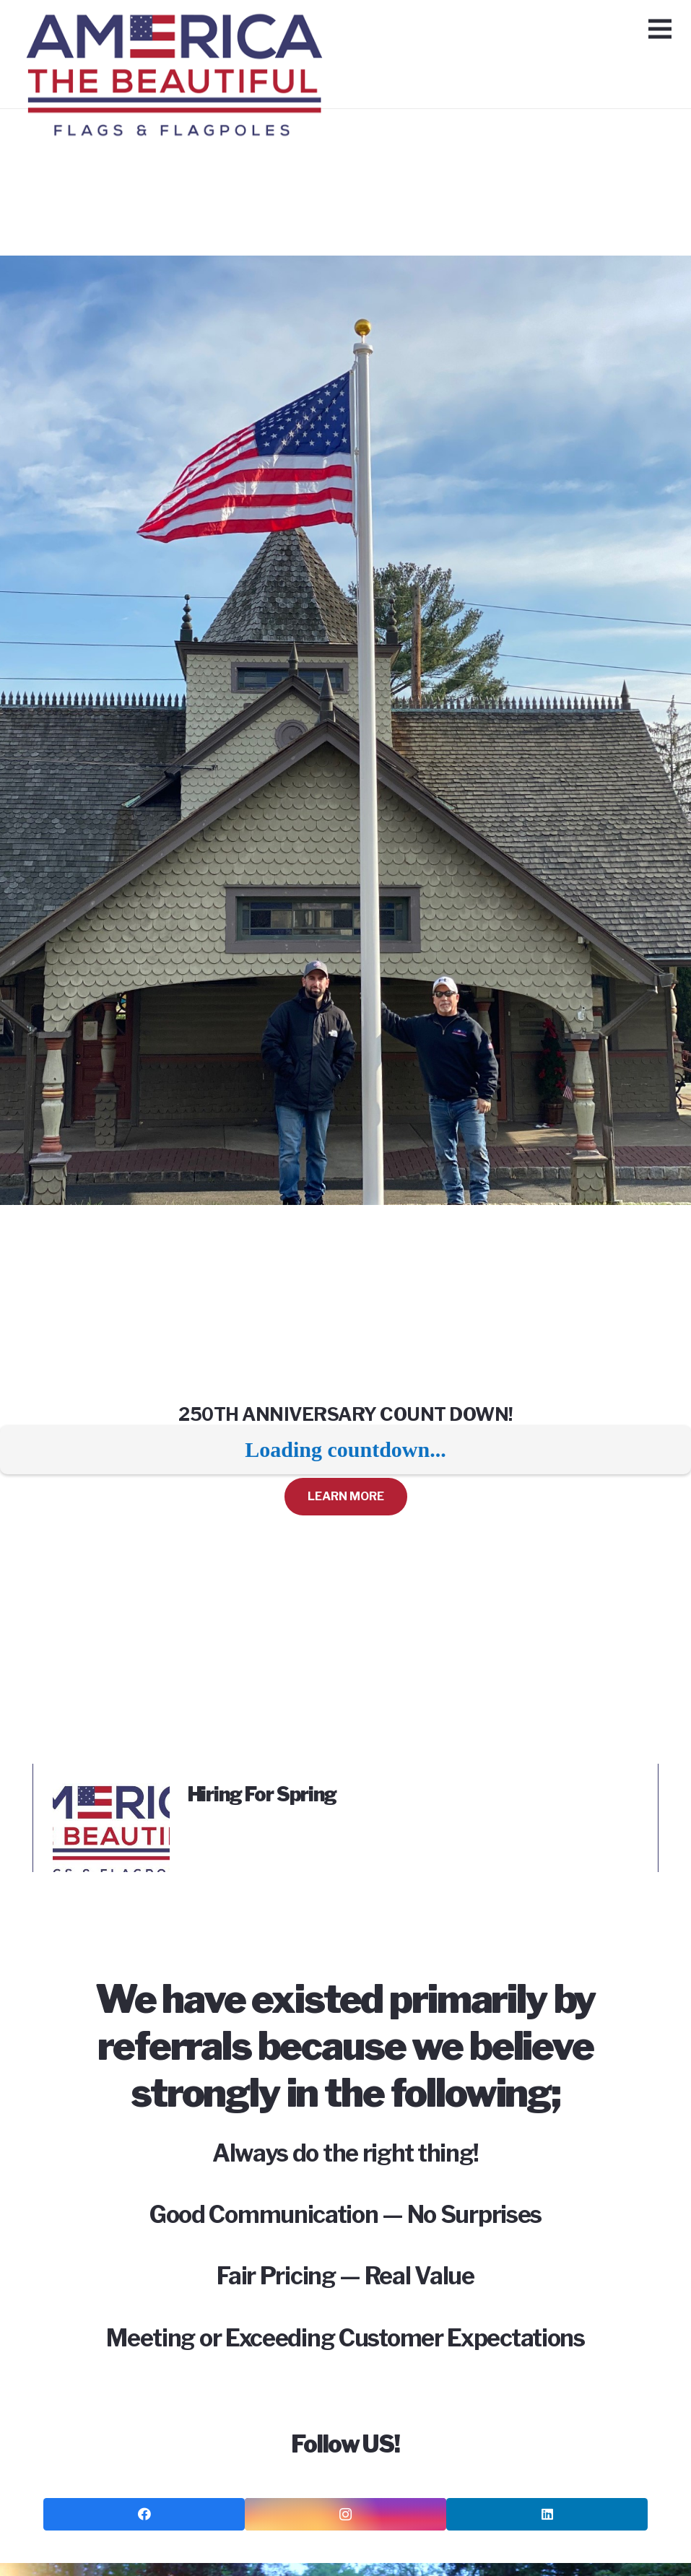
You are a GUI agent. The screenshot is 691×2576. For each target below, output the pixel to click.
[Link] (174, 32)
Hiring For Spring (262, 1794)
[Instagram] (345, 2514)
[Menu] (660, 29)
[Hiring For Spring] (111, 1793)
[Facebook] (144, 2514)
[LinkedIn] (547, 2514)
